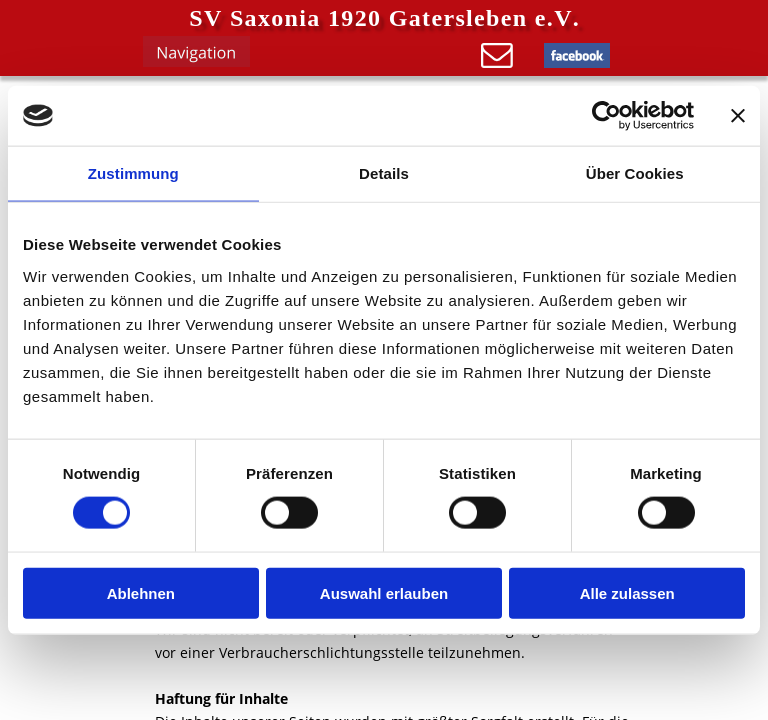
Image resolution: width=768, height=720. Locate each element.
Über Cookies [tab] (635, 173)
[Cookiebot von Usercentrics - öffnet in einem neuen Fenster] (606, 116)
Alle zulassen (627, 592)
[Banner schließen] (738, 116)
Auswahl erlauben (384, 592)
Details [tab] (384, 173)
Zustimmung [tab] (133, 173)
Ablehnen (141, 592)
